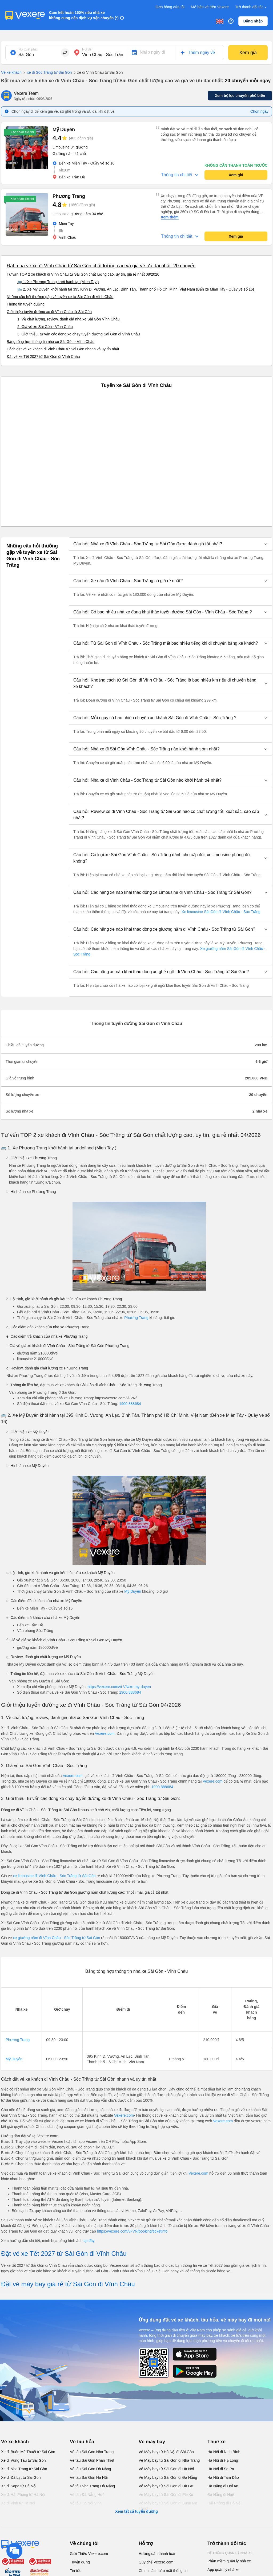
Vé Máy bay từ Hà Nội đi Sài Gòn (166, 2452)
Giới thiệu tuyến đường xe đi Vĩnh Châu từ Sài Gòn (49, 312)
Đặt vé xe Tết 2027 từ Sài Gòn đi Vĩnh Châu (43, 356)
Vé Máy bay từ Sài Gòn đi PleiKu (166, 2494)
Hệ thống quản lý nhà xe (230, 2553)
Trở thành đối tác (251, 7)
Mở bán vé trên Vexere (210, 7)
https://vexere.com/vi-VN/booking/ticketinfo (132, 2231)
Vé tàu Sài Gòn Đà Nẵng (90, 2469)
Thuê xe (216, 2441)
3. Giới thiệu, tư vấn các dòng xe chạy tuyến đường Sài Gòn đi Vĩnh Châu (78, 334)
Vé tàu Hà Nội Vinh (86, 2503)
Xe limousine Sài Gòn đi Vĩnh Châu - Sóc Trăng (220, 912)
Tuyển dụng (80, 2562)
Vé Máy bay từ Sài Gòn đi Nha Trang (169, 2460)
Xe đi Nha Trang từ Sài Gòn (24, 2469)
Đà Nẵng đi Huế (220, 2494)
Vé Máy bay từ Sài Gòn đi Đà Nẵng (168, 2477)
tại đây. (89, 2240)
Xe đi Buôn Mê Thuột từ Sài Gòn (28, 2452)
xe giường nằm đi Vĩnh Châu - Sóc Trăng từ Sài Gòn (57, 1938)
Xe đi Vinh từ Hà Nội (18, 2503)
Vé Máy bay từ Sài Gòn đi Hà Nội (166, 2469)
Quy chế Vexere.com (156, 2562)
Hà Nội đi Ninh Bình (223, 2452)
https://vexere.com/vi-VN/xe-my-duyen (119, 1687)
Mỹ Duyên (132, 1591)
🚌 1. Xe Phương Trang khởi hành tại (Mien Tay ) (58, 282)
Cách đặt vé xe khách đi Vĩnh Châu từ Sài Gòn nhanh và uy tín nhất (63, 349)
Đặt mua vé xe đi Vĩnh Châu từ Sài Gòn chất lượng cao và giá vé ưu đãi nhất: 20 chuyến (101, 265)
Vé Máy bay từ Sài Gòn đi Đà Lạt (166, 2486)
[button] (170, 544)
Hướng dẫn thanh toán (157, 2553)
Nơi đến (87, 49)
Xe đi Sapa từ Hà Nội (18, 2486)
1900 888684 (130, 1403)
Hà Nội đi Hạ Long (222, 2460)
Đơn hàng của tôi (170, 7)
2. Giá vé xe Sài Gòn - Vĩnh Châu (45, 326)
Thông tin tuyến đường (26, 304)
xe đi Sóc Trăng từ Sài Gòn (47, 72)
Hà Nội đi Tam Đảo (223, 2477)
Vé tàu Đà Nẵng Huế (87, 2494)
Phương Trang (136, 1318)
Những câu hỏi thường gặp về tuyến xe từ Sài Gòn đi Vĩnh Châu (60, 297)
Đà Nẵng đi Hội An (222, 2486)
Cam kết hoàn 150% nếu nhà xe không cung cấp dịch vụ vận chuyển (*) (84, 15)
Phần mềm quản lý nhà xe (229, 2561)
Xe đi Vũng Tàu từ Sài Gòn (23, 2460)
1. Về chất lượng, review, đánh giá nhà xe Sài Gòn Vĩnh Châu (68, 319)
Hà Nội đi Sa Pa (220, 2469)
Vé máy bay (152, 2441)
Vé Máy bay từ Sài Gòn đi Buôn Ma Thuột (168, 2506)
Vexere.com (105, 1733)
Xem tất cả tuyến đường (136, 2511)
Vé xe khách (11, 72)
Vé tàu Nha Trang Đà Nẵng (92, 2486)
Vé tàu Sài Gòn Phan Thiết (92, 2460)
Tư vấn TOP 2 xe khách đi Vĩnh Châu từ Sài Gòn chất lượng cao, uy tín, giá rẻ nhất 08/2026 (83, 274)
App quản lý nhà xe (223, 2569)
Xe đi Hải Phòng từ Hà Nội (23, 2494)
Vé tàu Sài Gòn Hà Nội (89, 2477)
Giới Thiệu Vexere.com (89, 2553)
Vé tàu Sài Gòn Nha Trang (92, 2452)
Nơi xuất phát (27, 49)
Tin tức (75, 2571)
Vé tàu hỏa (82, 2441)
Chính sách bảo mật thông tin (163, 2571)
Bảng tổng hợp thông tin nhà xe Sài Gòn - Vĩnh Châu (50, 341)
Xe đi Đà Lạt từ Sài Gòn (21, 2477)
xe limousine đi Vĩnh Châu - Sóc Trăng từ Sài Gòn (54, 1876)
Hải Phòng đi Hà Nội (224, 2503)
